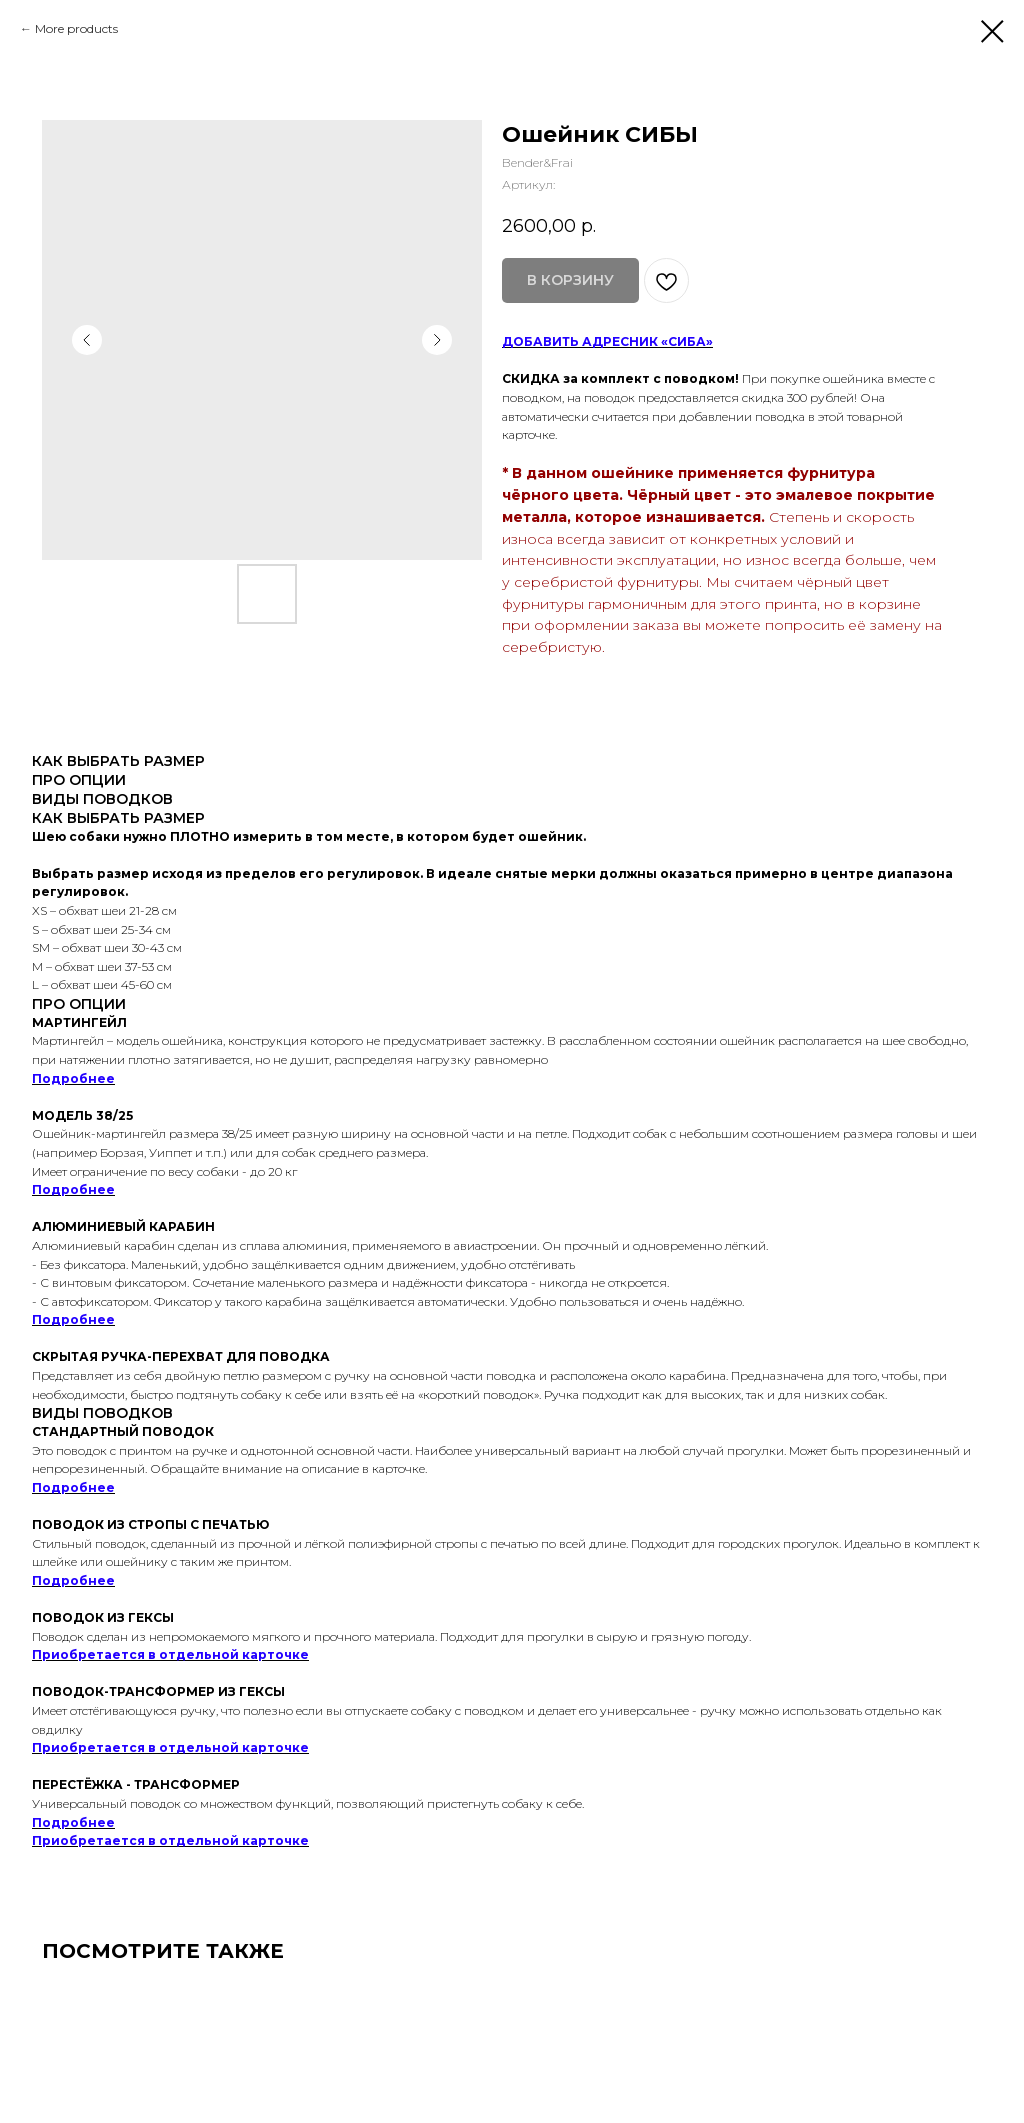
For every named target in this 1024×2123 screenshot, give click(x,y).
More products (76, 28)
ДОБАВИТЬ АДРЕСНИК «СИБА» (607, 341)
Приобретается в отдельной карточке (170, 1654)
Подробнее (73, 1078)
